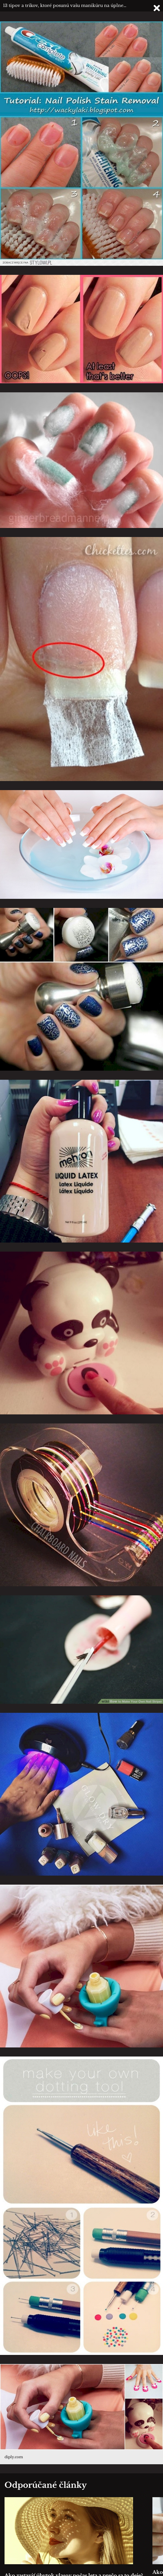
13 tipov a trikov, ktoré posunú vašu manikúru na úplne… (64, 5)
